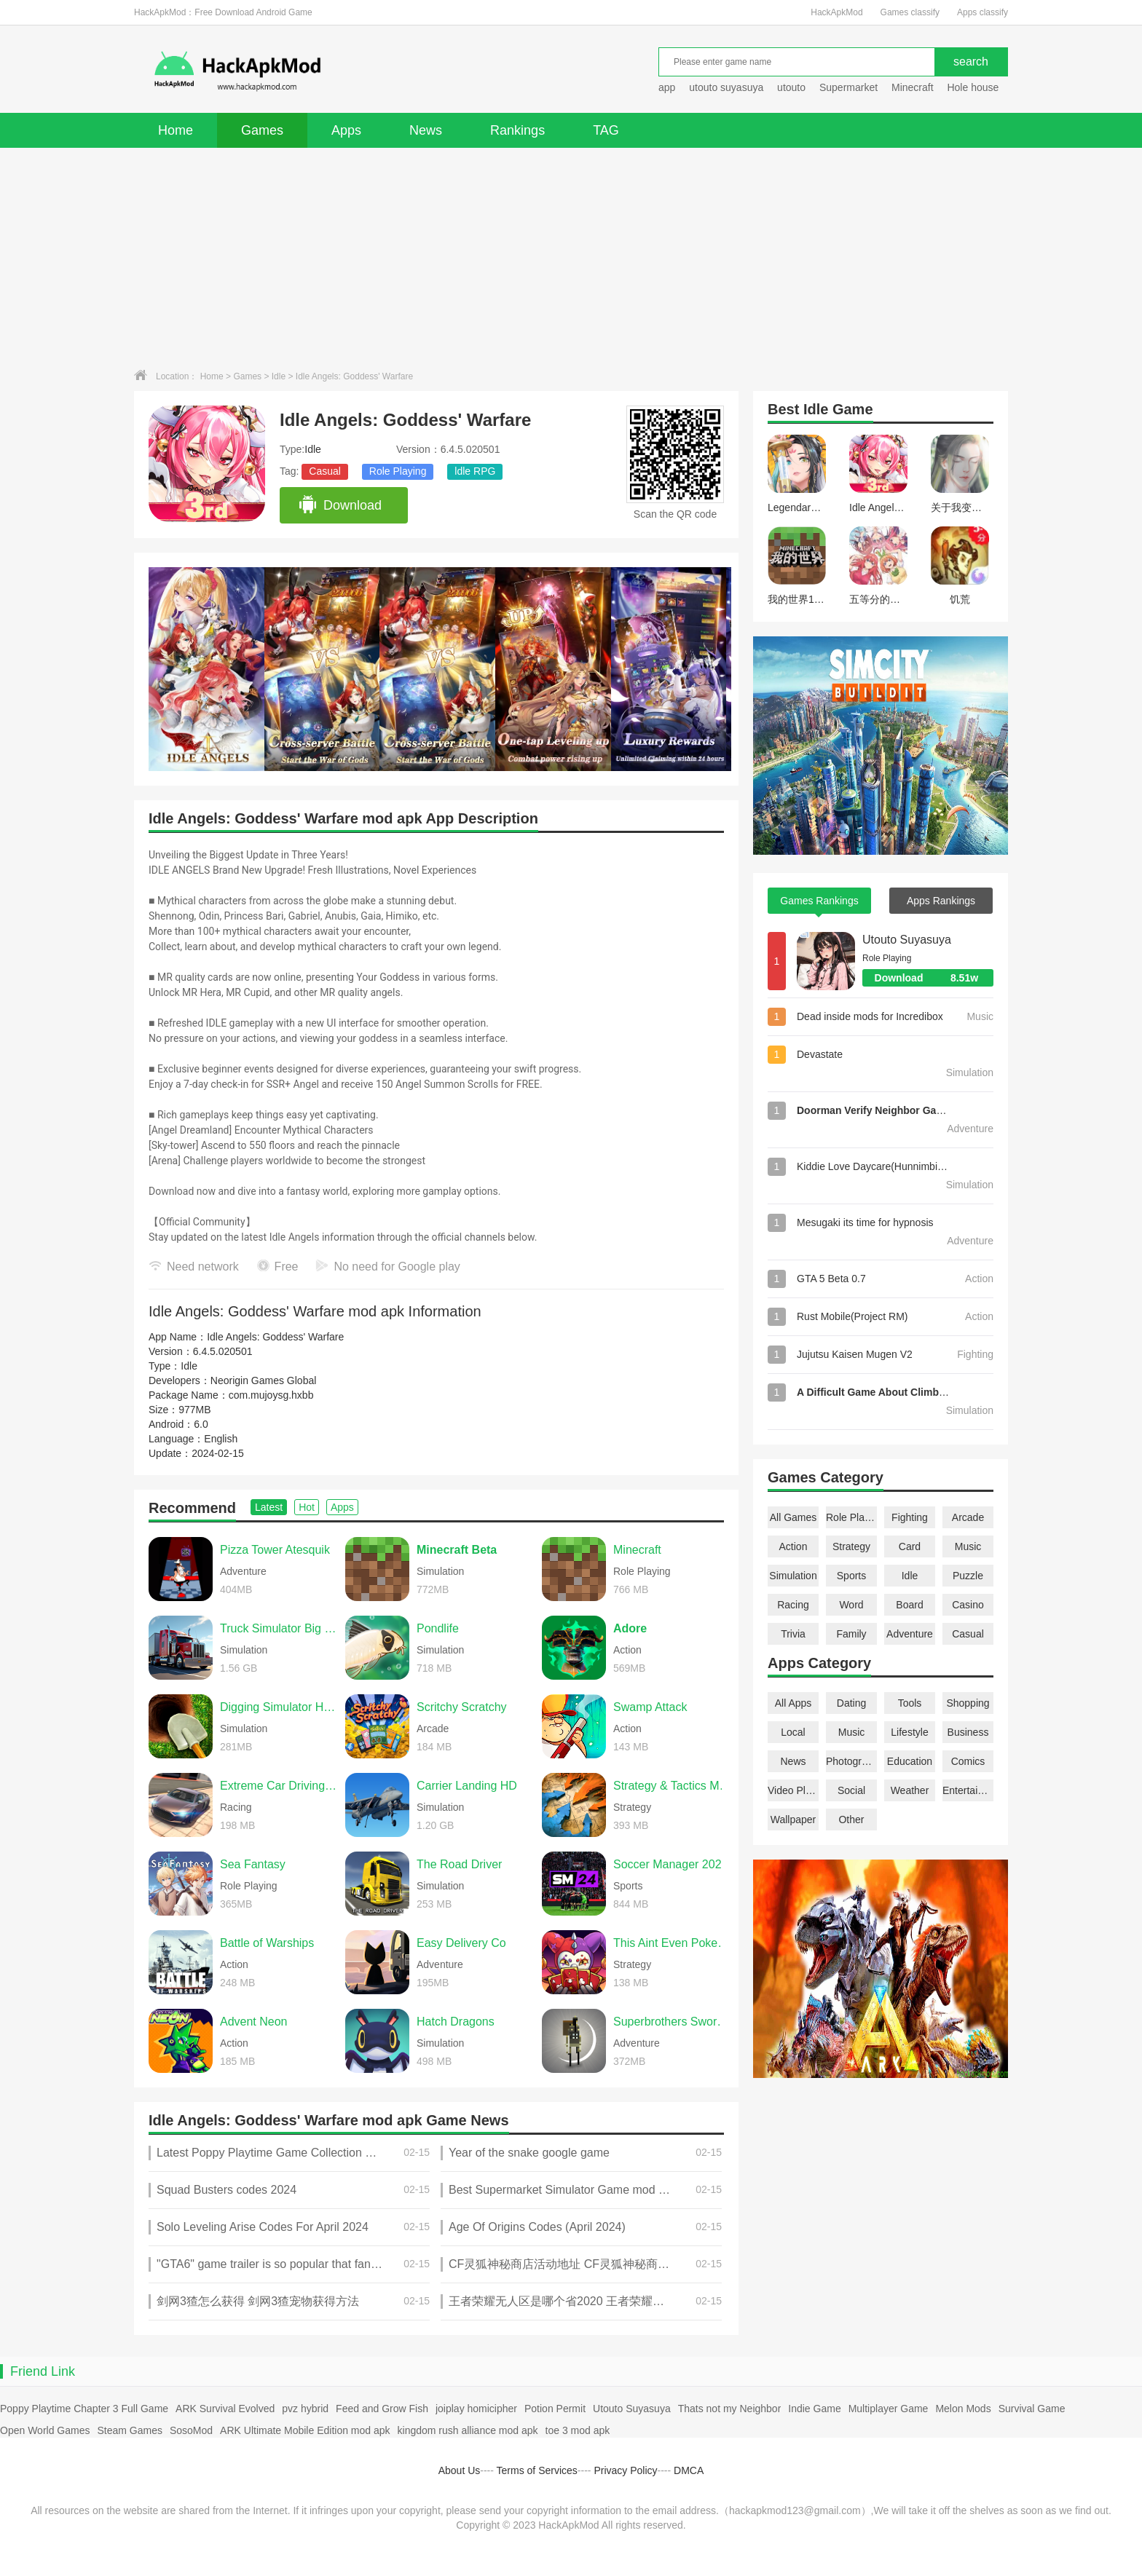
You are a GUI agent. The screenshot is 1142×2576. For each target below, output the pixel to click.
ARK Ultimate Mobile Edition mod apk (305, 2430)
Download (340, 505)
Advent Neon (254, 2021)
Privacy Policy (625, 2470)
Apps (346, 130)
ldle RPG (474, 471)
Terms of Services (537, 2470)
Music (968, 1546)
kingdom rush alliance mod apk (468, 2430)
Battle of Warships (267, 1943)
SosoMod (191, 2430)
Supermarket (848, 87)
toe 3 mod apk (578, 2430)
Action (793, 1546)
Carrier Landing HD (467, 1785)
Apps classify (982, 12)
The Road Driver (459, 1864)
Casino (968, 1605)
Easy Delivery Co (461, 1943)
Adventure (909, 1634)
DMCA (689, 2470)
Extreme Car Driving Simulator (279, 1785)
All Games (793, 1517)
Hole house (974, 87)
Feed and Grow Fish (382, 2408)
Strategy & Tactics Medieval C (672, 1785)
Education (909, 1761)
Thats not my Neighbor (729, 2408)
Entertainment (967, 1790)
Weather (910, 1790)
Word (851, 1605)
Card (910, 1546)
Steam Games (129, 2430)
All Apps (793, 1703)
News (425, 130)
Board (909, 1605)
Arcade (968, 1517)
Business (968, 1732)
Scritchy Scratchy (462, 1707)
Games (262, 130)
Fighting (909, 1517)
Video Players (793, 1790)
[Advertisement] (571, 257)
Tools (910, 1703)
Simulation (792, 1575)
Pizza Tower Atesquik (275, 1550)
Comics (968, 1761)
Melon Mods (963, 2408)
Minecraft (912, 87)
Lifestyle (909, 1732)
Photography (851, 1761)
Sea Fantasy (253, 1864)
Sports (851, 1575)
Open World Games (45, 2430)
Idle (279, 376)
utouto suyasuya (726, 87)
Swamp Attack (650, 1707)
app (666, 87)
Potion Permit (555, 2408)
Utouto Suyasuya (906, 939)
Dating (851, 1703)
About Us (459, 2470)
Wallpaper (793, 1819)
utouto (791, 87)
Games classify (910, 12)
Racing (793, 1605)
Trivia (793, 1634)
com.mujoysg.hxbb (271, 1395)
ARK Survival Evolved (225, 2408)
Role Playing (398, 471)
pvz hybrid (305, 2408)
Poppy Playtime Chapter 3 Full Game (84, 2408)
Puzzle (968, 1575)
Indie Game (814, 2408)
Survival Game (1032, 2408)
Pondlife (438, 1628)
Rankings (517, 130)
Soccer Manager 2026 (670, 1864)
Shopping (967, 1703)
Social (851, 1790)
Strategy (851, 1546)
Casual (325, 471)
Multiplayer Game (888, 2408)
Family (851, 1634)
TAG (606, 130)
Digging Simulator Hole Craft (279, 1707)
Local (793, 1732)
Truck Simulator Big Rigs (279, 1628)
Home (175, 130)
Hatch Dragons (456, 2021)
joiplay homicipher (476, 2408)
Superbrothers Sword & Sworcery (672, 2021)
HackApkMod (836, 12)
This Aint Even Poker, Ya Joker (672, 1943)
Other (851, 1819)
